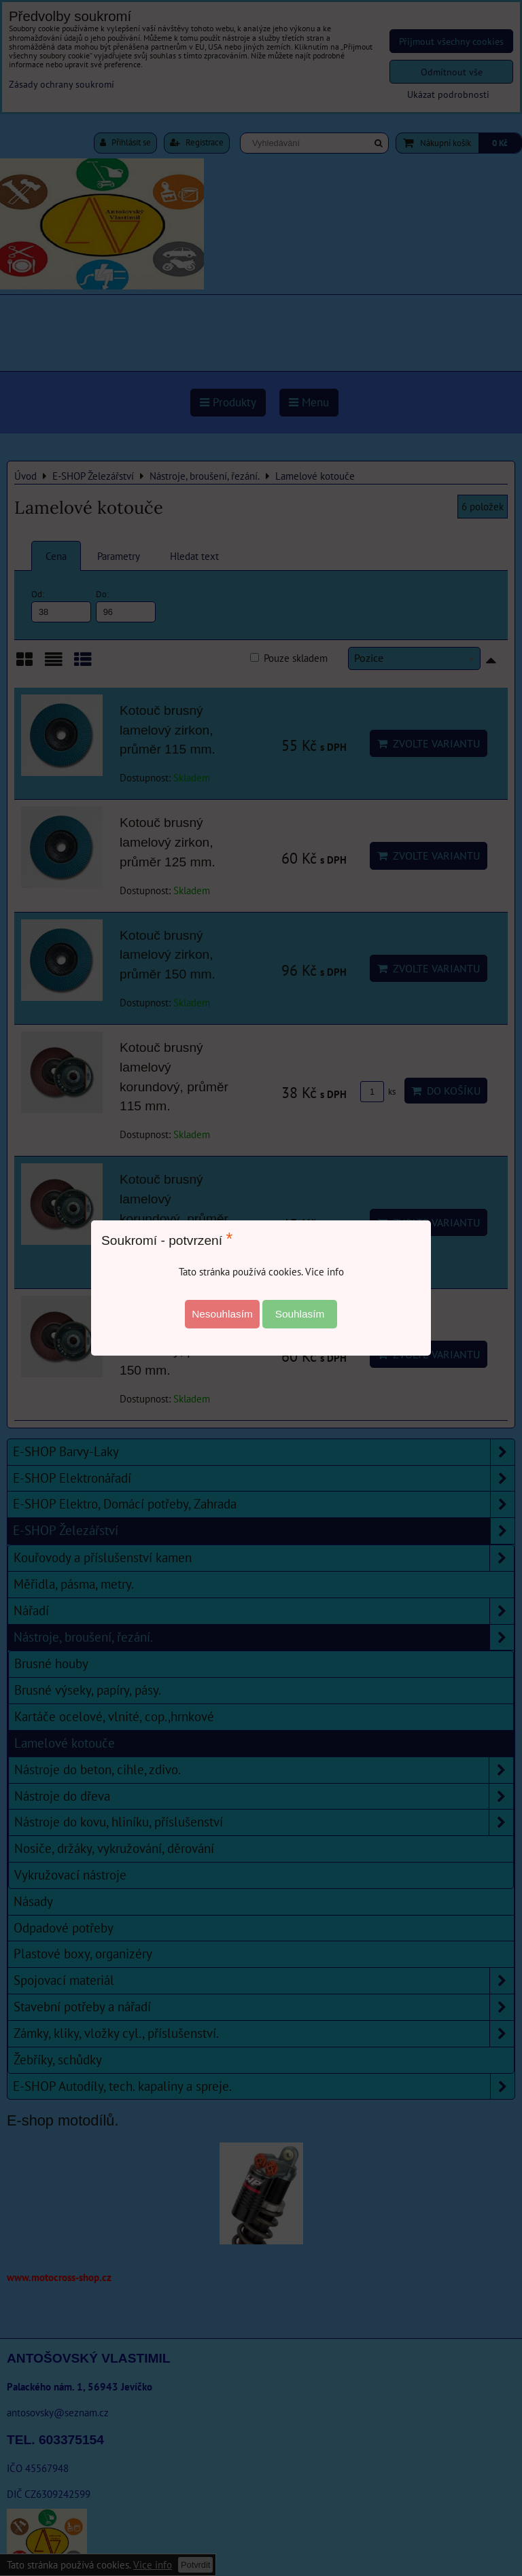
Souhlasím (300, 1314)
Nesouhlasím (222, 1314)
